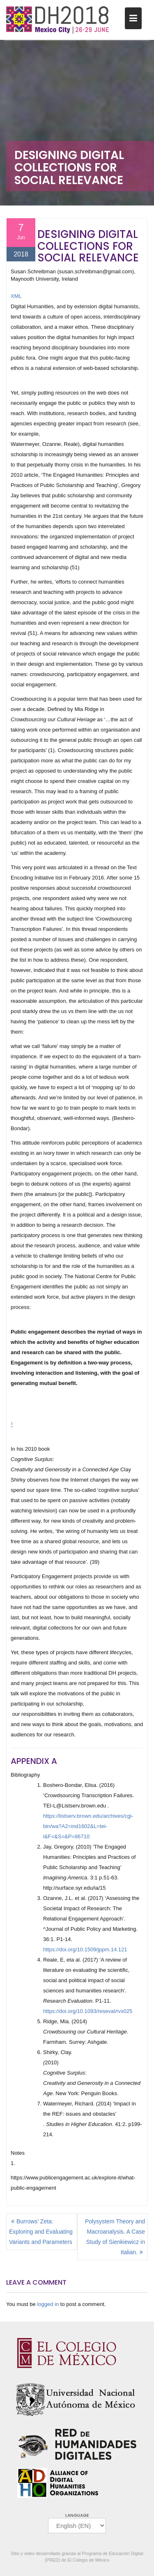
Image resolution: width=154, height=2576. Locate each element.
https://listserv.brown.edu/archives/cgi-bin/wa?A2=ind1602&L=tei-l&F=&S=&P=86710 (88, 1826)
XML (16, 296)
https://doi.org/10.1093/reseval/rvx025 (88, 2011)
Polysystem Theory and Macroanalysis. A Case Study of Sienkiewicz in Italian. (115, 2236)
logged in (48, 2304)
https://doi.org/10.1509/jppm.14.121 (85, 1949)
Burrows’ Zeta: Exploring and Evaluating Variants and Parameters (41, 2231)
